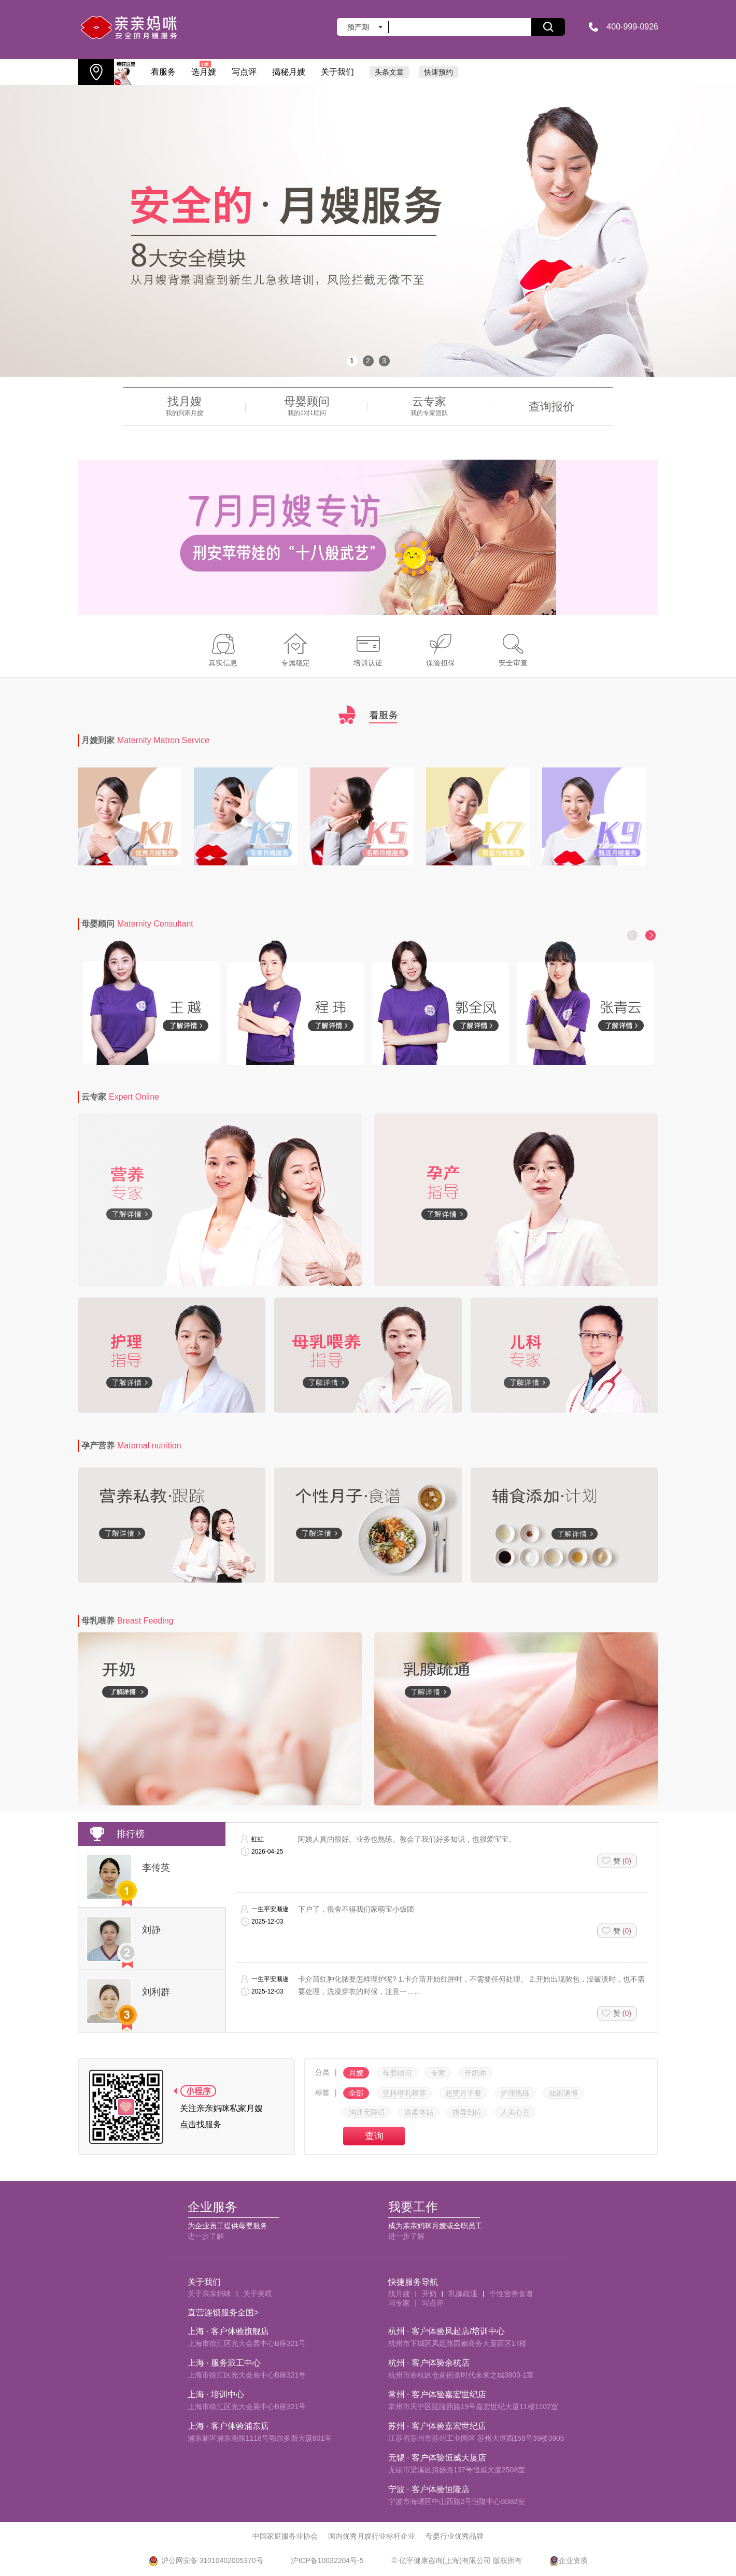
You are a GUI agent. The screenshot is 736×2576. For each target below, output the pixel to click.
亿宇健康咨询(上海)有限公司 (445, 2560)
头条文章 (389, 72)
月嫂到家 (145, 740)
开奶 (429, 2293)
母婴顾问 (137, 923)
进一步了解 (206, 2236)
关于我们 (337, 71)
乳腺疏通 (462, 2293)
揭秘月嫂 (288, 71)
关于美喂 (257, 2293)
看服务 (163, 71)
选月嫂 (203, 68)
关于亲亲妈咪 (209, 2293)
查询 (374, 2136)
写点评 (244, 71)
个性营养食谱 (511, 2293)
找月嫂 (399, 2293)
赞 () (622, 1861)
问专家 (399, 2303)
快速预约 (438, 72)
